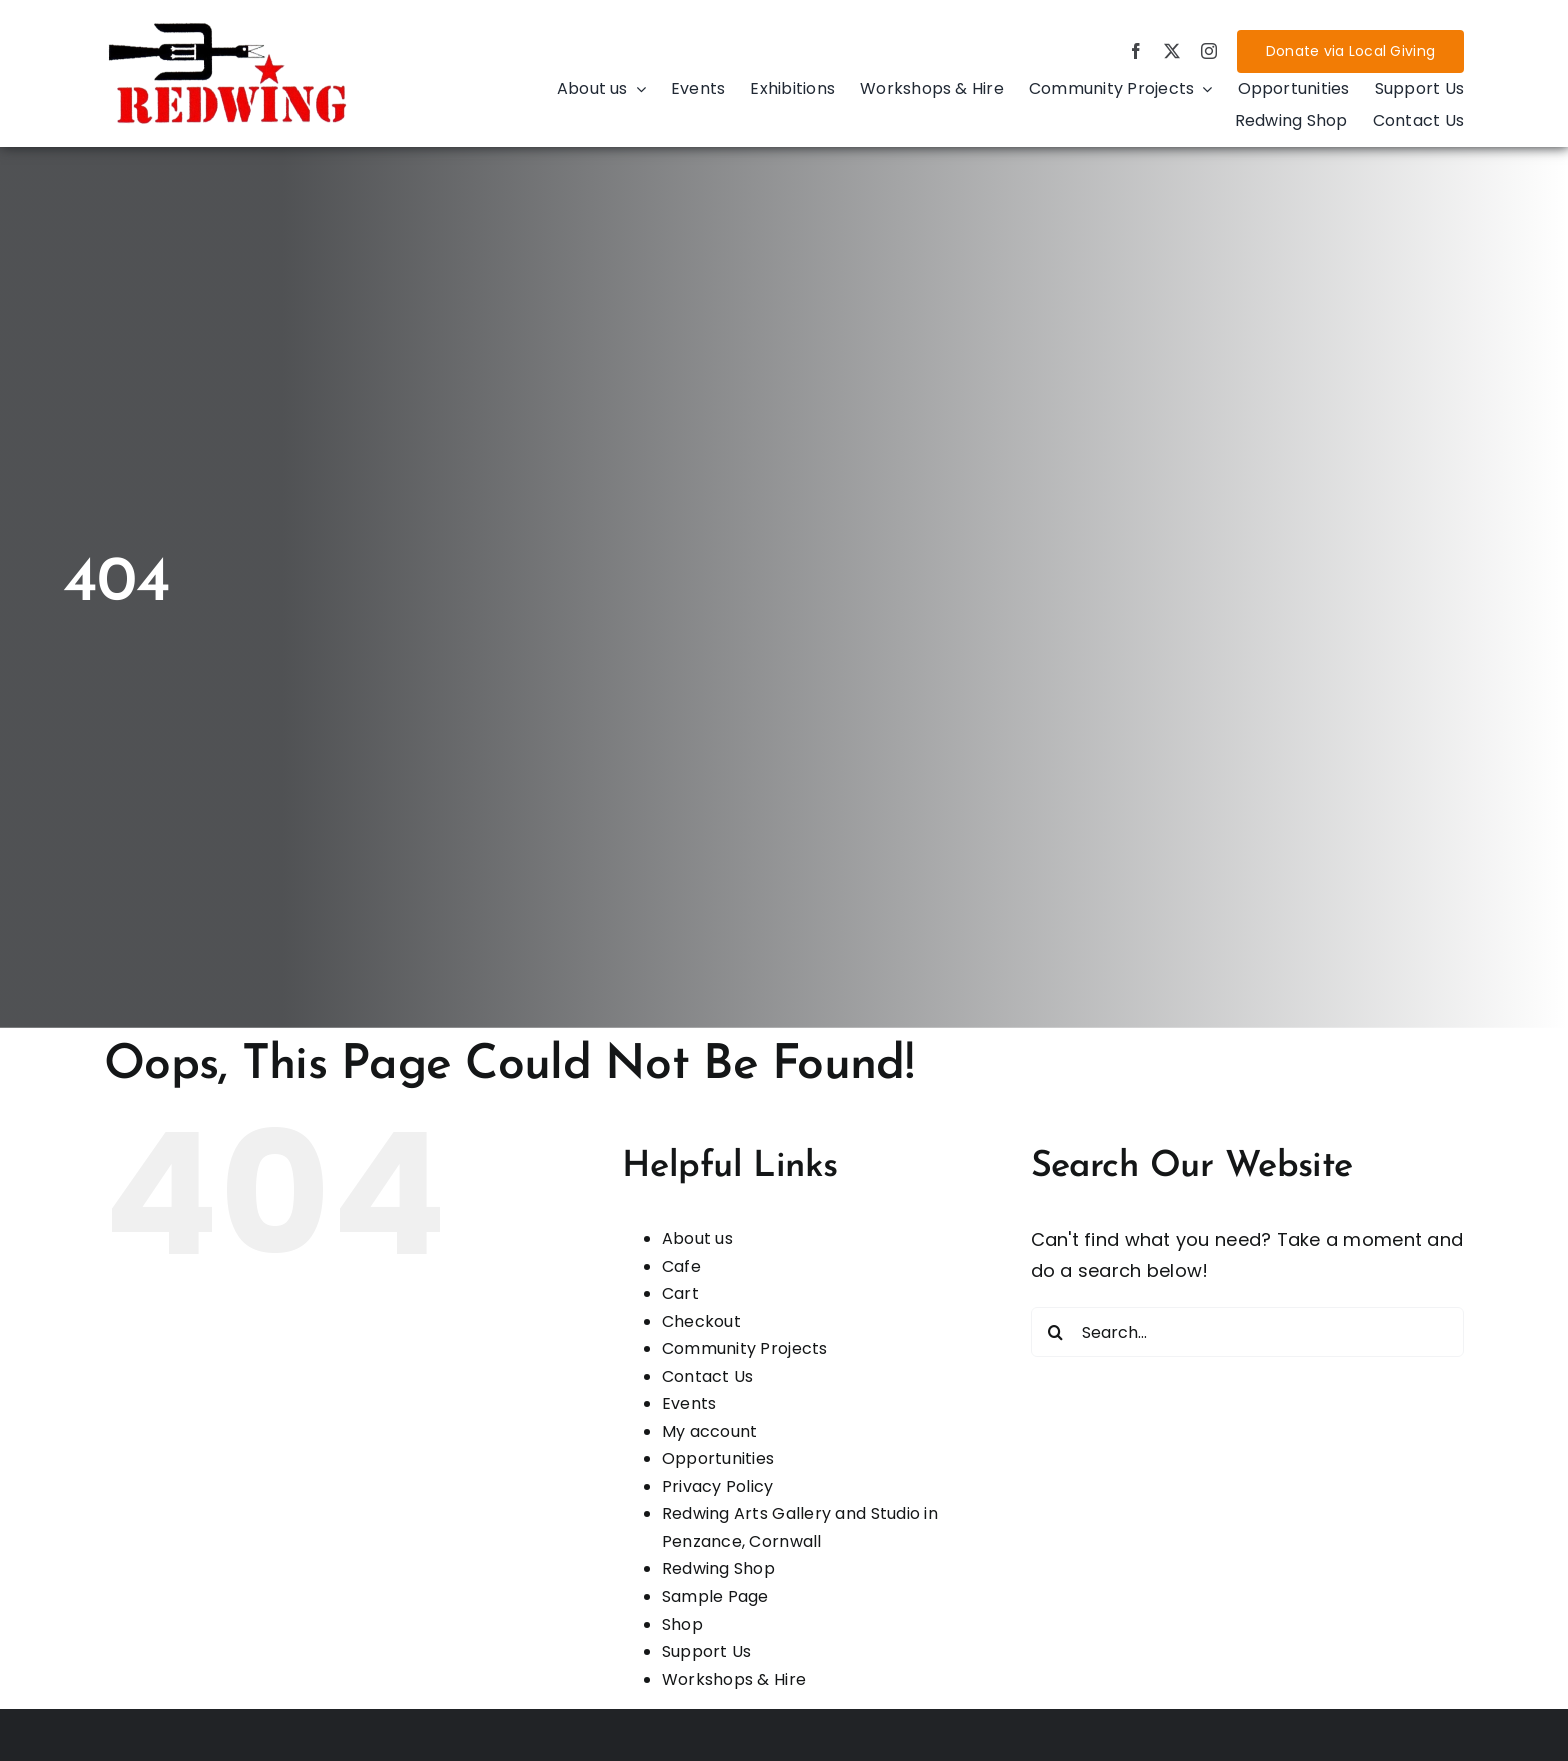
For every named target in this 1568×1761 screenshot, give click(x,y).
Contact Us (708, 1376)
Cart (680, 1293)
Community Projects (745, 1348)
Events (689, 1403)
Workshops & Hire (734, 1679)
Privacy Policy (718, 1486)
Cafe (681, 1266)
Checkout (701, 1321)
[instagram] (1209, 51)
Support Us (707, 1651)
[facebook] (1136, 51)
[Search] (1056, 1332)
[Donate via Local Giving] (1350, 51)
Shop (682, 1624)
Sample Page (715, 1596)
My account (710, 1431)
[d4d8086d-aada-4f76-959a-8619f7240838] (229, 27)
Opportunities (718, 1458)
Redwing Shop (718, 1568)
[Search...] (1247, 1332)
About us (697, 1238)
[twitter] (1172, 51)
